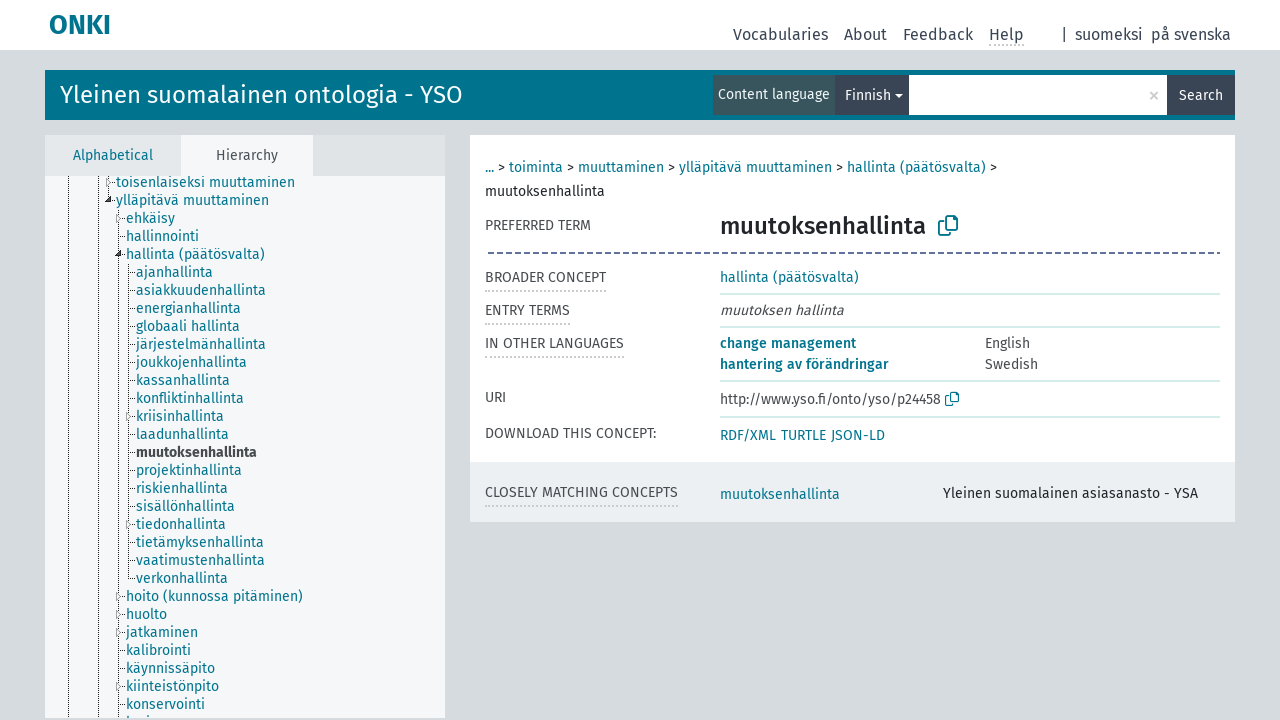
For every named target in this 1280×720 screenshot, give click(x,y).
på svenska (1191, 34)
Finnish (868, 95)
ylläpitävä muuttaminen (755, 167)
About (865, 34)
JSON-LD (858, 435)
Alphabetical (113, 155)
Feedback (938, 34)
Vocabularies (780, 34)
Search (1201, 95)
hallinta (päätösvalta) (916, 167)
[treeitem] (214, 183)
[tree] (245, 447)
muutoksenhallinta (780, 494)
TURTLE (803, 435)
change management (788, 343)
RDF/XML (748, 435)
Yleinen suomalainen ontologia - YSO (261, 95)
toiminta (536, 167)
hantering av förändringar (804, 364)
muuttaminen (621, 167)
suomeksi (1109, 34)
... (489, 167)
